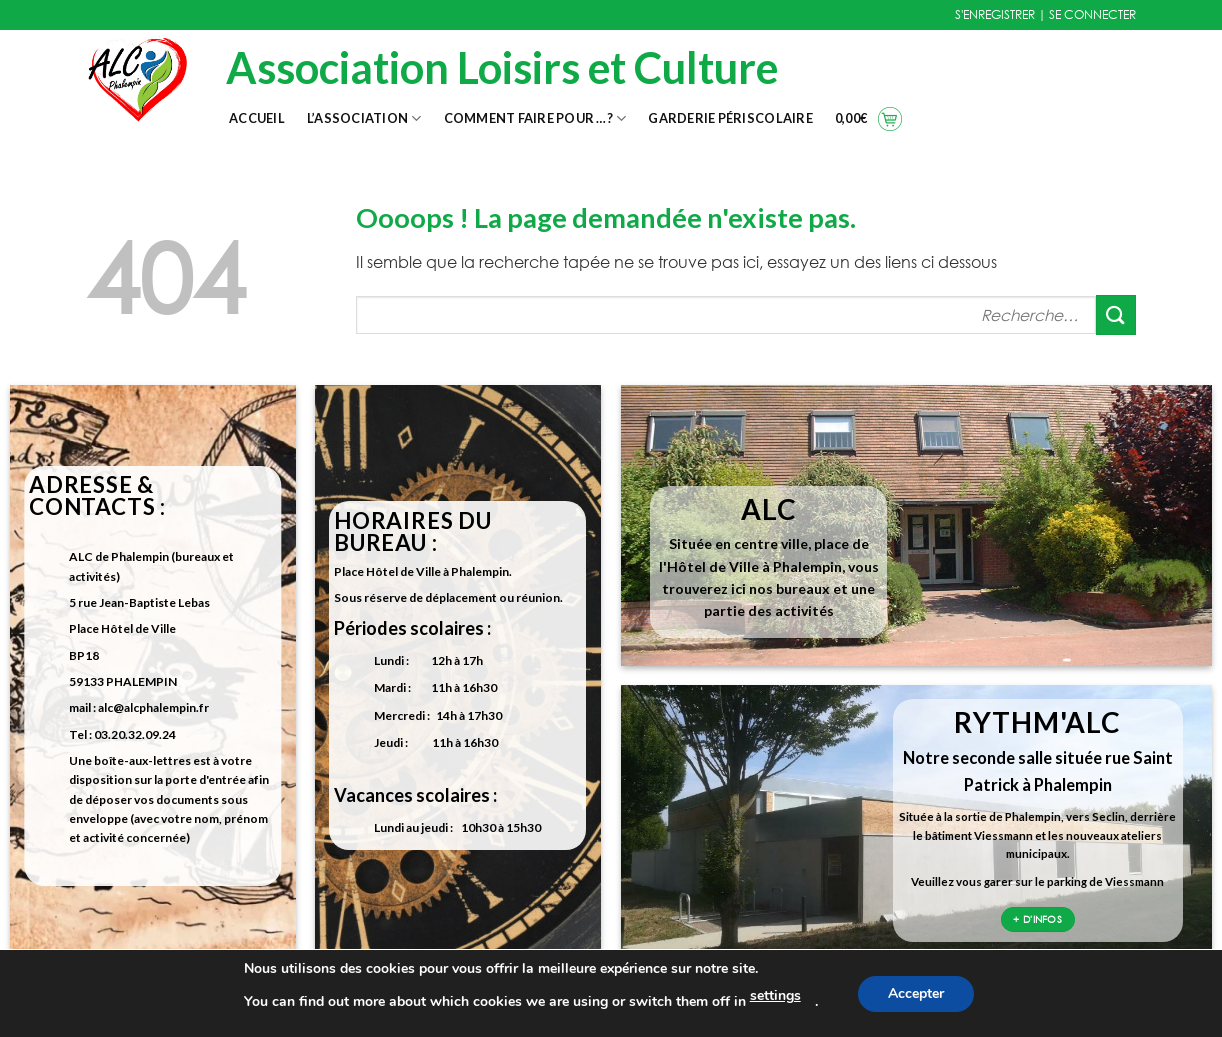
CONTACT (161, 1010)
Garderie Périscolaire (730, 118)
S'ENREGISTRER (995, 14)
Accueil (257, 118)
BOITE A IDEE (881, 1010)
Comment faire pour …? (535, 118)
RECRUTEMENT (701, 1010)
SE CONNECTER (1092, 14)
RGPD (521, 1010)
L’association (364, 118)
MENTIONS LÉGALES (341, 1010)
